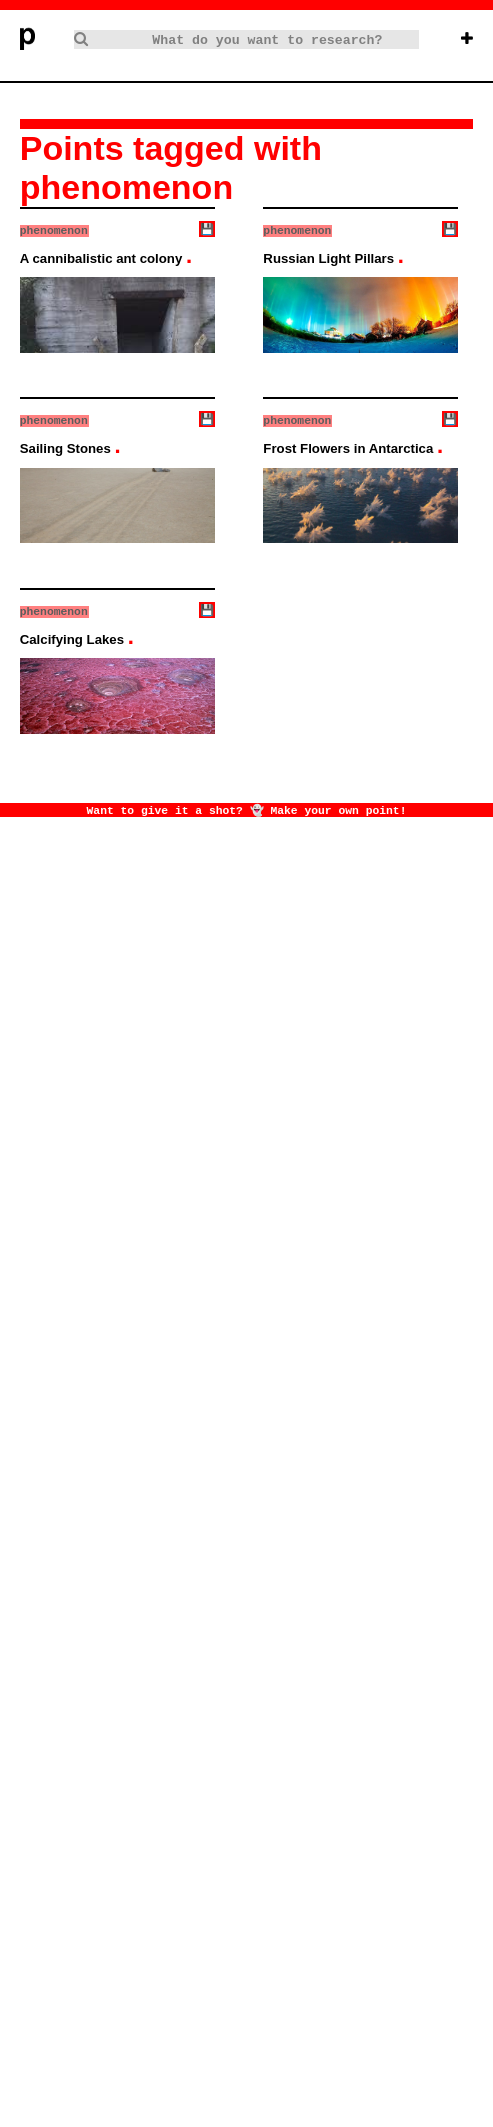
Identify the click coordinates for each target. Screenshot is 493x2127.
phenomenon (54, 229)
